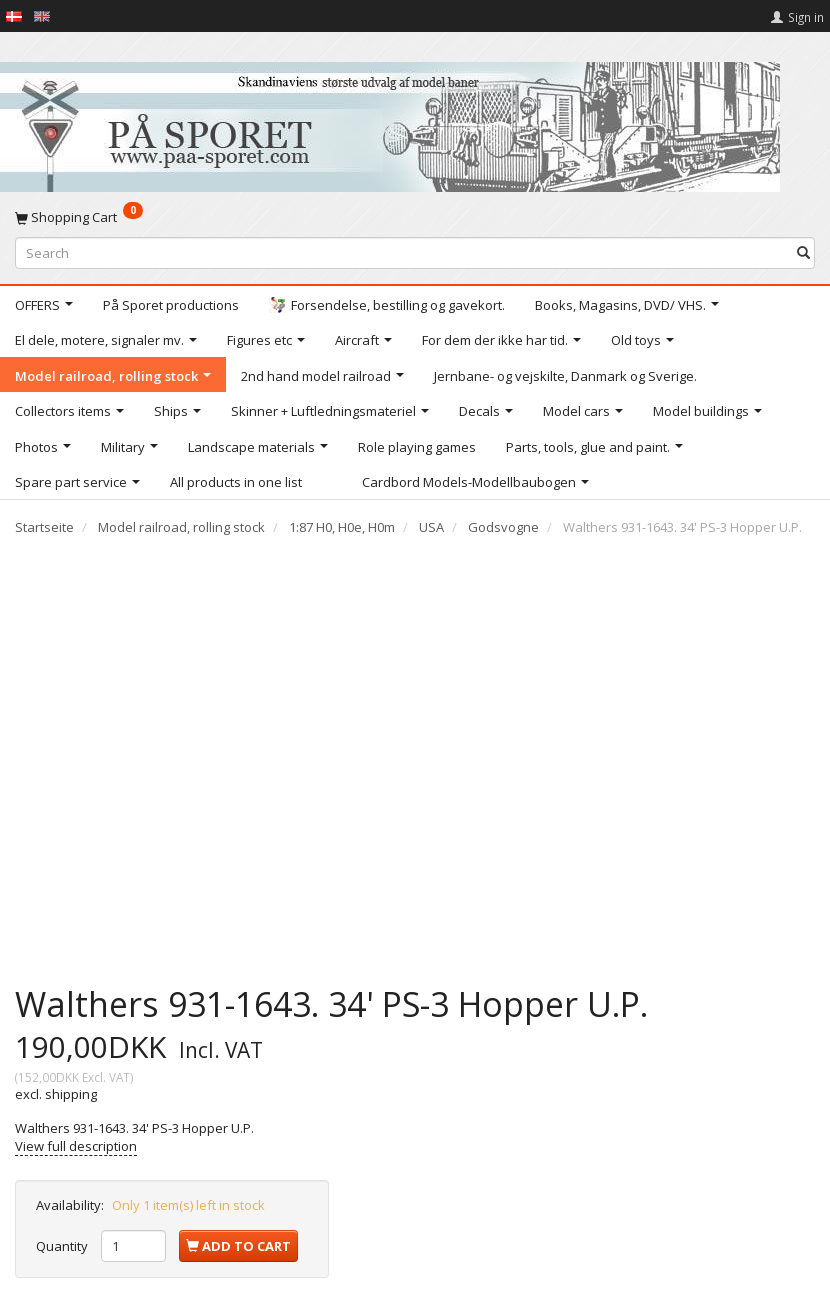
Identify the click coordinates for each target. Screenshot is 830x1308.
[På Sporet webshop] (390, 122)
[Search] (803, 252)
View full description (76, 1146)
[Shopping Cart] (415, 217)
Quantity (63, 1246)
